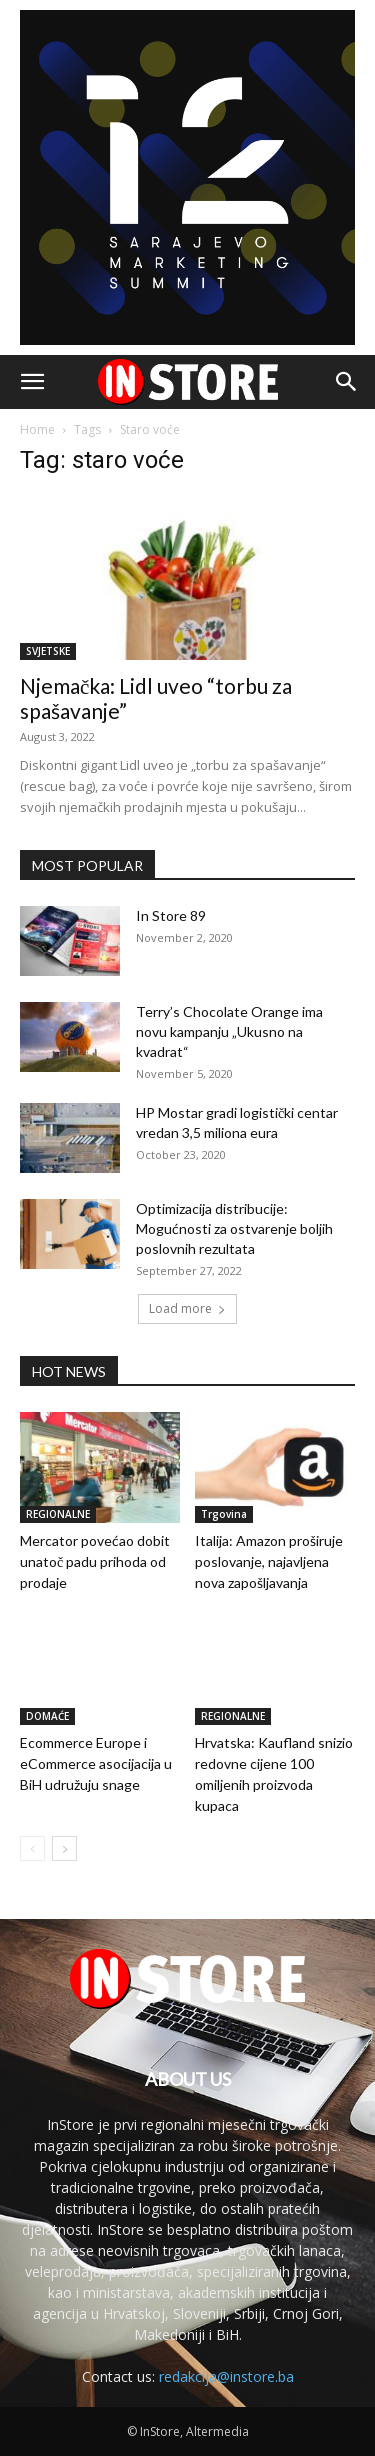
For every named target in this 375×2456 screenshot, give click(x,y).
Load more (187, 1308)
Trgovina (224, 1514)
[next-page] (64, 1848)
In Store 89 (171, 915)
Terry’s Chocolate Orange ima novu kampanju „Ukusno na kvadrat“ (229, 1031)
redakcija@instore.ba (226, 2376)
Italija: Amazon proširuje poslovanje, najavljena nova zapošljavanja (269, 1561)
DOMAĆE (47, 1716)
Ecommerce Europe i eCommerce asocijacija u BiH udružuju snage (96, 1763)
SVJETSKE (48, 651)
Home (37, 429)
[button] (32, 382)
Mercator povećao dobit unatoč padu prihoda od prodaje (95, 1561)
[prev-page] (32, 1848)
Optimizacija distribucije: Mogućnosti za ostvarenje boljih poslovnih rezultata (234, 1228)
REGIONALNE (58, 1514)
